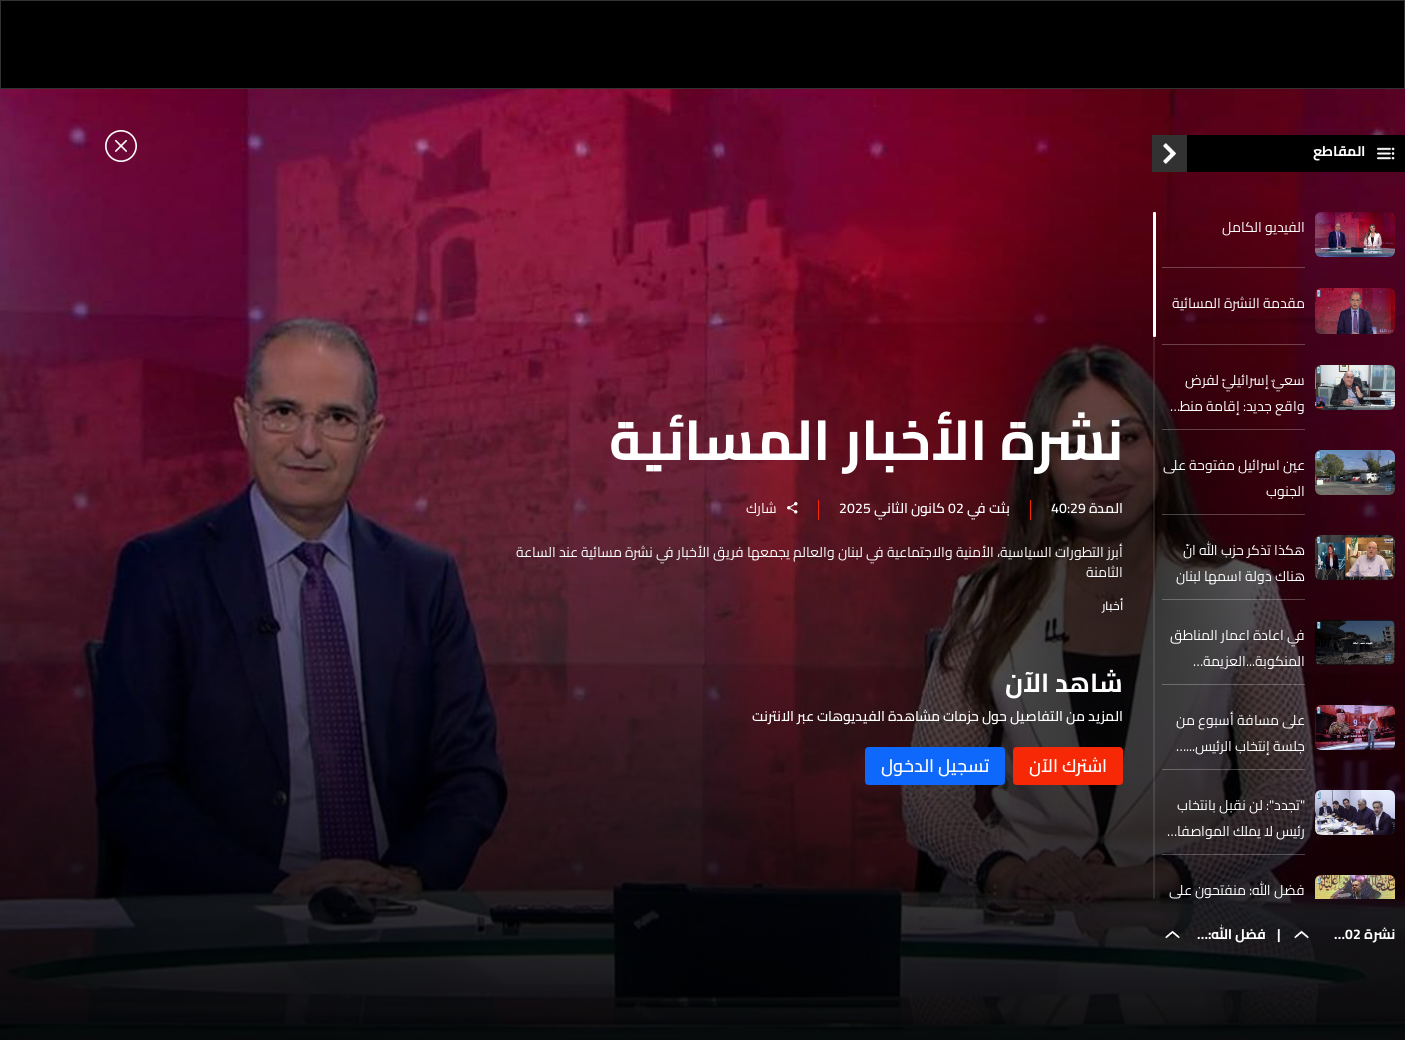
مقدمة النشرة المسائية (1238, 303)
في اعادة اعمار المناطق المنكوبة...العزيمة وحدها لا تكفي (1237, 648)
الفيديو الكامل (1263, 227)
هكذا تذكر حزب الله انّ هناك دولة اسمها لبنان (1240, 563)
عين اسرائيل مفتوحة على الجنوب (1234, 478)
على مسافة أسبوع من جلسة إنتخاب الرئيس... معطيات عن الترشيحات (1240, 733)
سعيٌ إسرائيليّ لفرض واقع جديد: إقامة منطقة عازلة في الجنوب (1234, 393)
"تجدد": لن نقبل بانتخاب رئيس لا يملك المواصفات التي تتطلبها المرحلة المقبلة (1235, 818)
